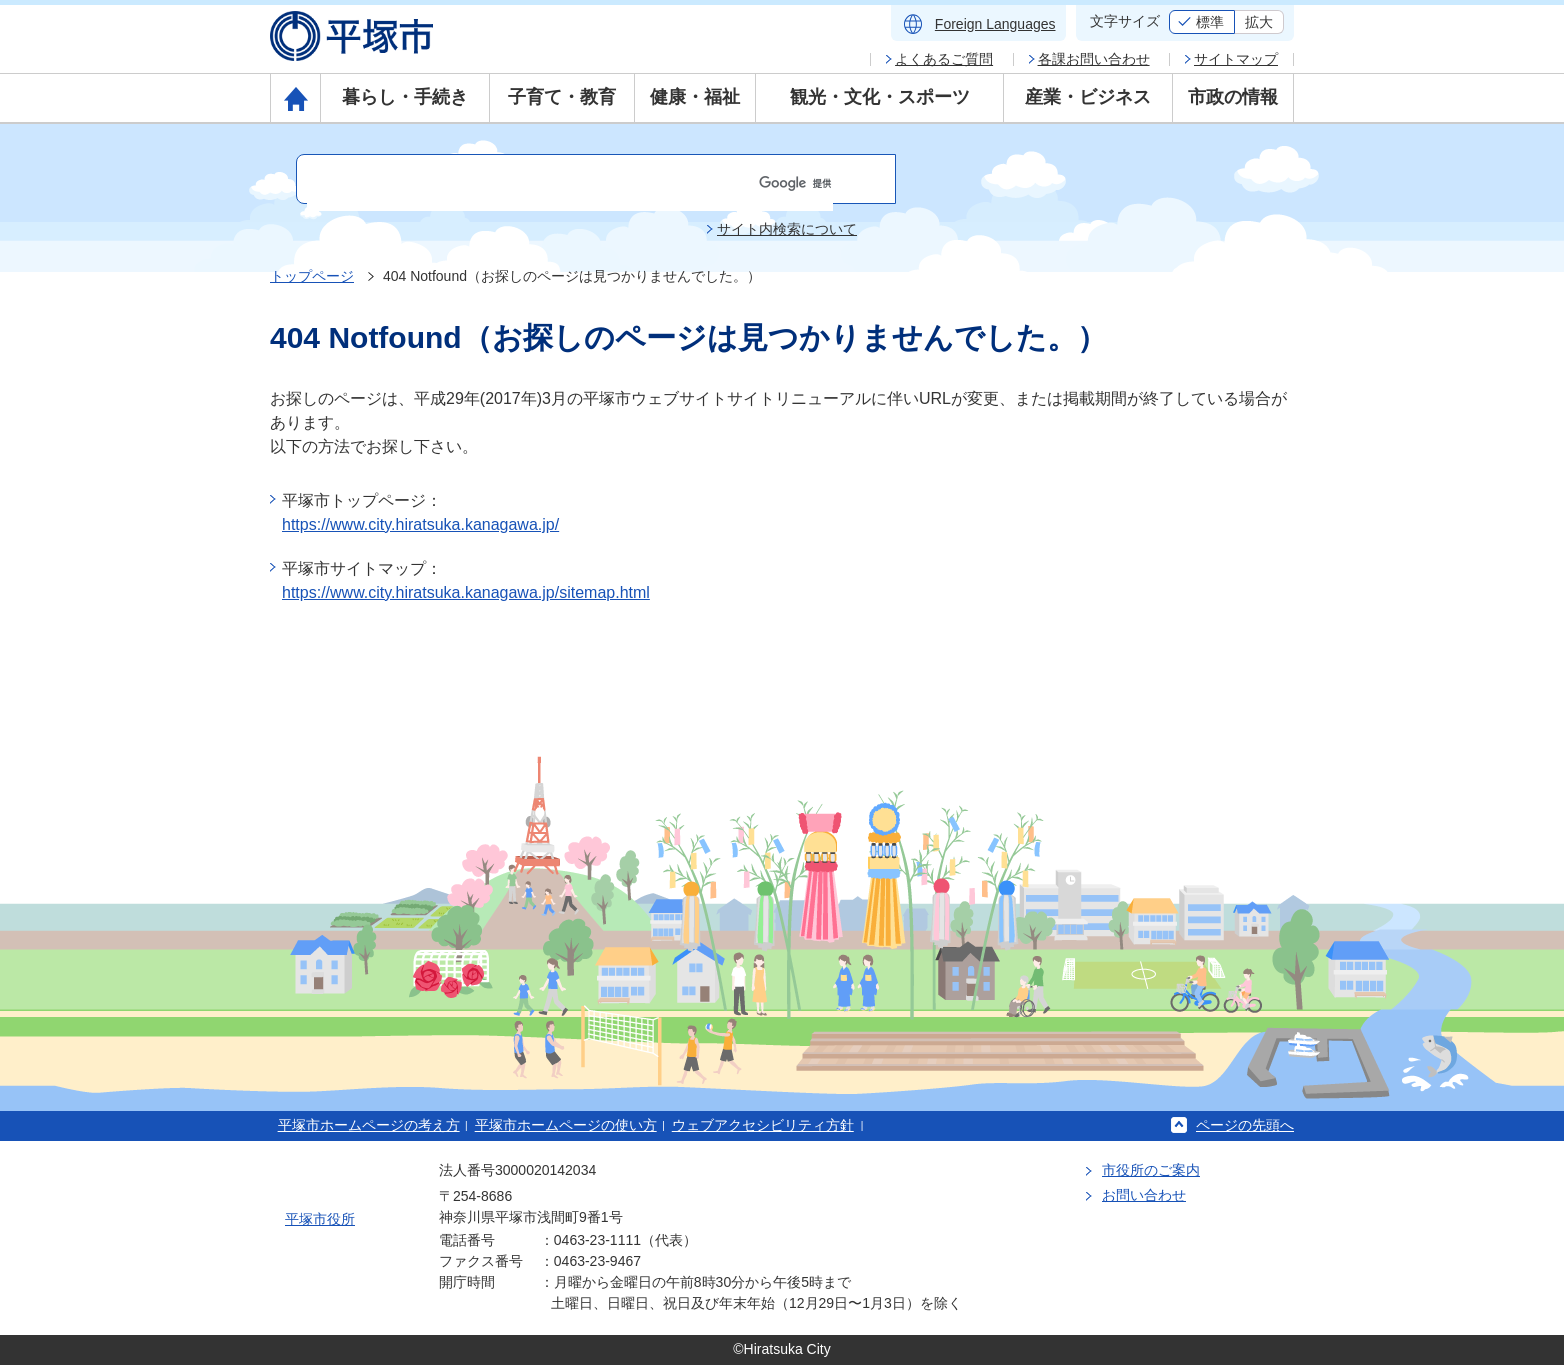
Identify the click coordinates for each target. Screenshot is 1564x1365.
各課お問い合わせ (1094, 59)
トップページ (312, 276)
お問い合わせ (1144, 1195)
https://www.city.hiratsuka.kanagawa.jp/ (420, 524)
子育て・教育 (562, 97)
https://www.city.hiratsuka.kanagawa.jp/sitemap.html (466, 592)
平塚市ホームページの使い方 (566, 1125)
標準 (1210, 22)
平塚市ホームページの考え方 (369, 1125)
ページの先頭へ (1245, 1125)
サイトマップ (1236, 59)
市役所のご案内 (1151, 1170)
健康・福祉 (695, 97)
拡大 (1259, 22)
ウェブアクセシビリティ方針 (763, 1125)
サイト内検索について (787, 229)
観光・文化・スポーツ (880, 97)
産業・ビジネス (1088, 97)
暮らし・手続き (405, 97)
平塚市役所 (320, 1219)
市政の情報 (1233, 97)
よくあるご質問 (944, 59)
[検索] (570, 183)
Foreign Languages (995, 24)
